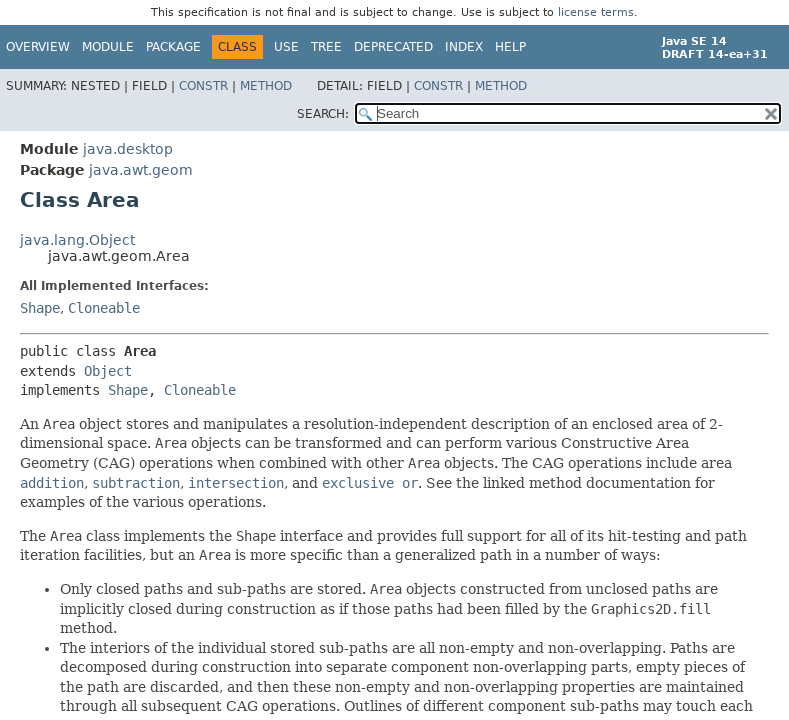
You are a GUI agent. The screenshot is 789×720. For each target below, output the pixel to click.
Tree (326, 47)
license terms (596, 12)
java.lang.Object (77, 240)
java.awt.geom (141, 170)
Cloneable (104, 308)
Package (173, 47)
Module (108, 47)
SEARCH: (323, 114)
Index (464, 47)
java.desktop (128, 149)
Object (108, 371)
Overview (38, 47)
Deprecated (393, 47)
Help (510, 47)
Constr (203, 86)
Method (266, 86)
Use (286, 47)
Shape (40, 308)
